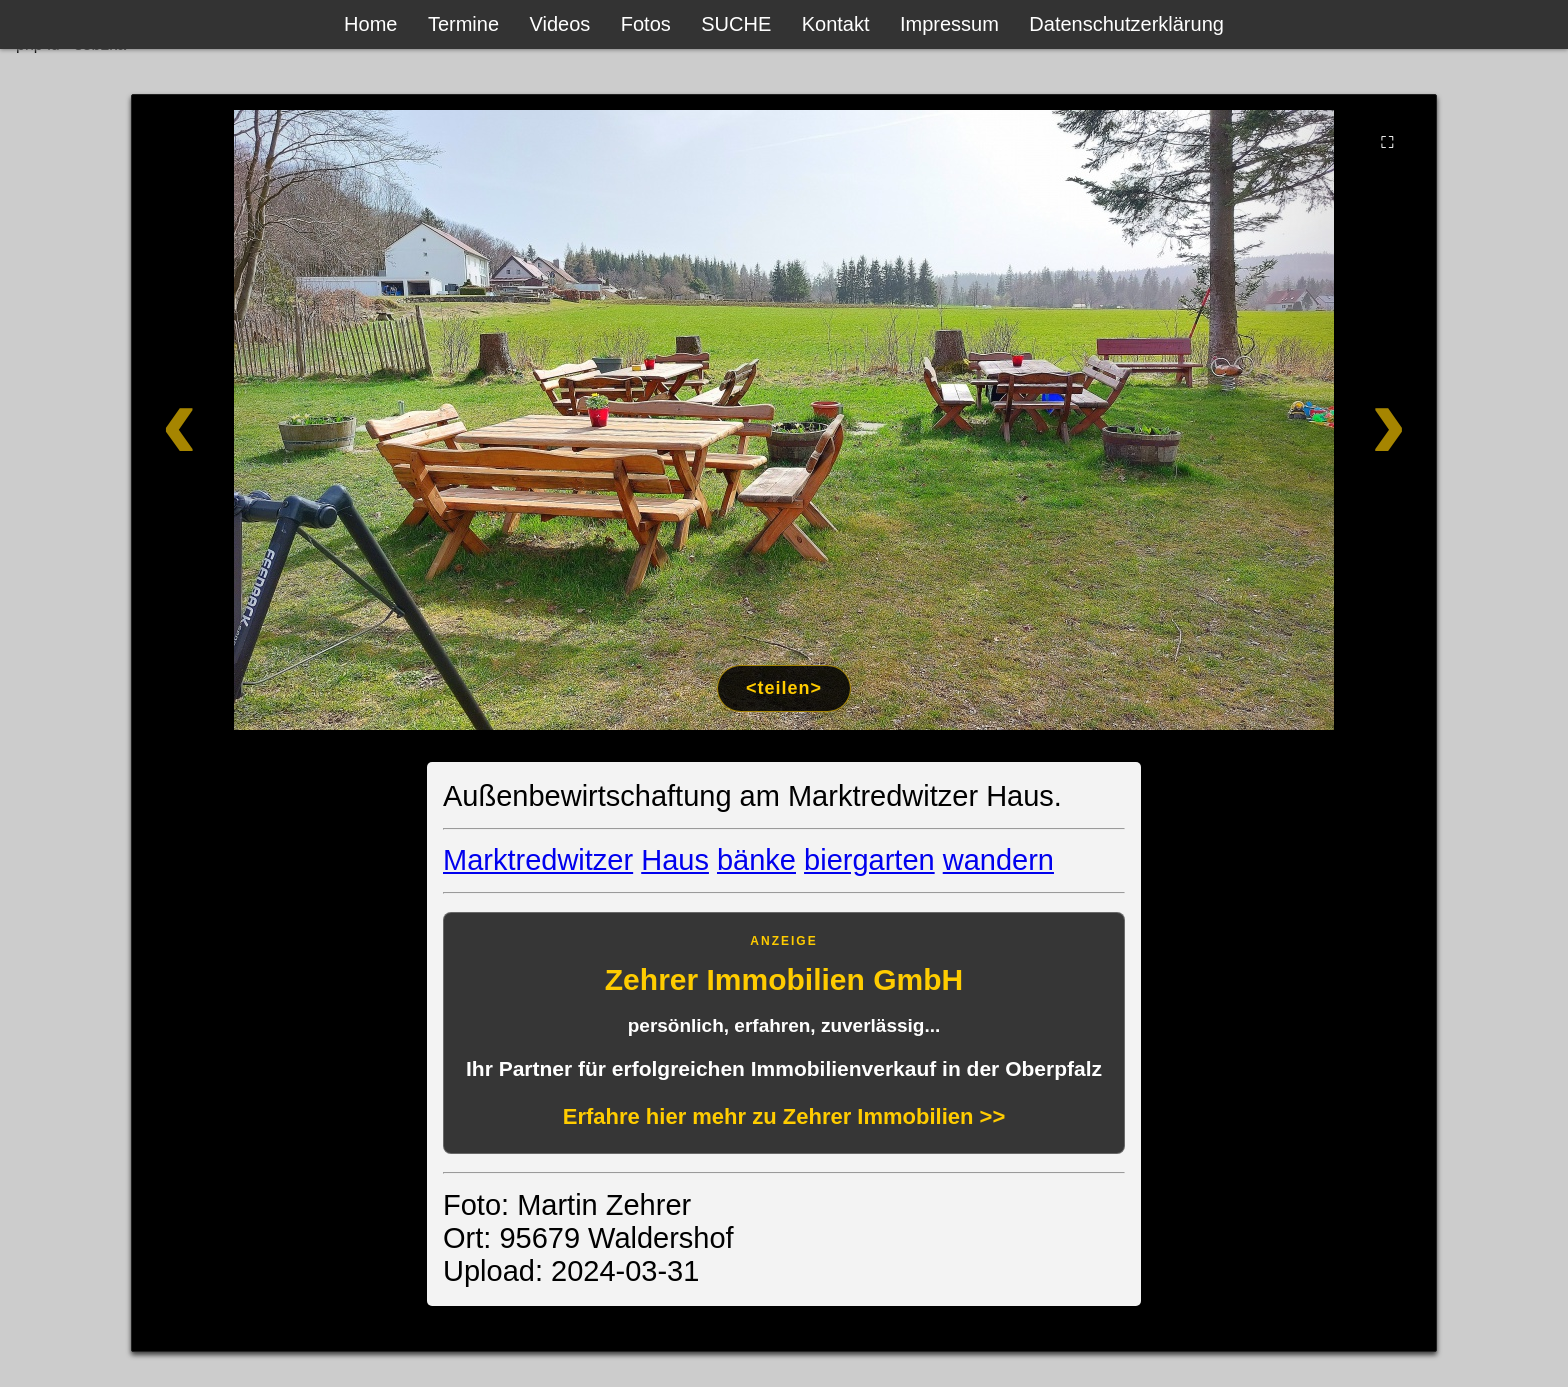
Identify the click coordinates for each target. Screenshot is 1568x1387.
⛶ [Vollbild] (1387, 142)
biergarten (869, 860)
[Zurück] (261, 420)
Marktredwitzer (538, 860)
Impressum (949, 24)
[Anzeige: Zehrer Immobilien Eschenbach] (784, 1033)
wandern (998, 860)
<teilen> (784, 688)
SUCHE (736, 24)
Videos (560, 24)
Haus (675, 860)
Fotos (646, 24)
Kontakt (836, 24)
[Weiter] (1306, 420)
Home (370, 24)
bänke (756, 860)
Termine (463, 24)
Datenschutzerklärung (1126, 24)
